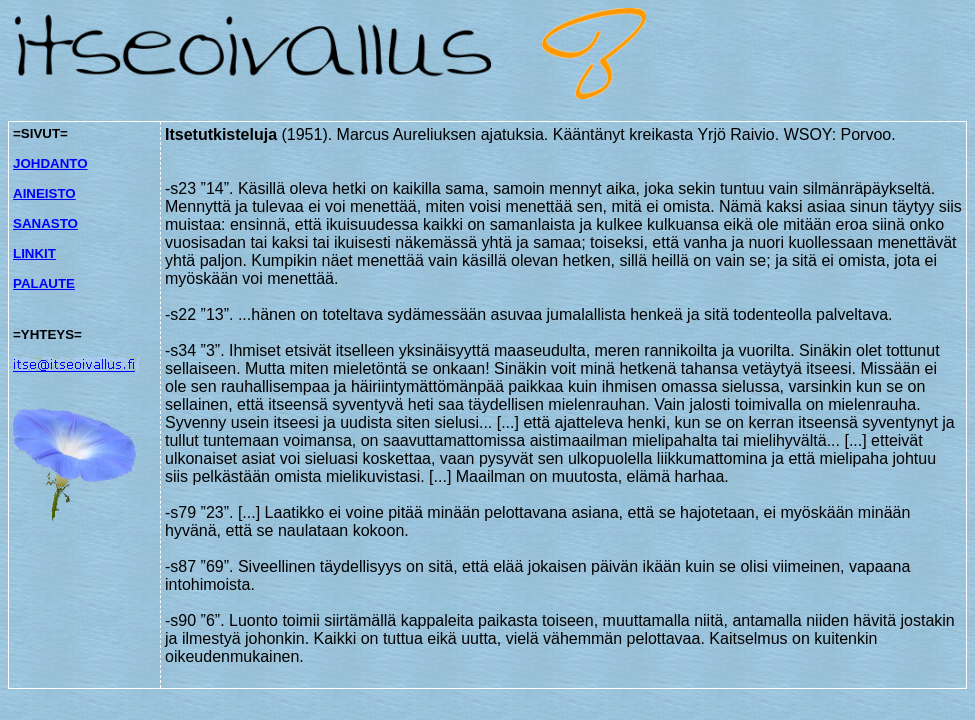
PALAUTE (44, 283)
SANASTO (45, 223)
